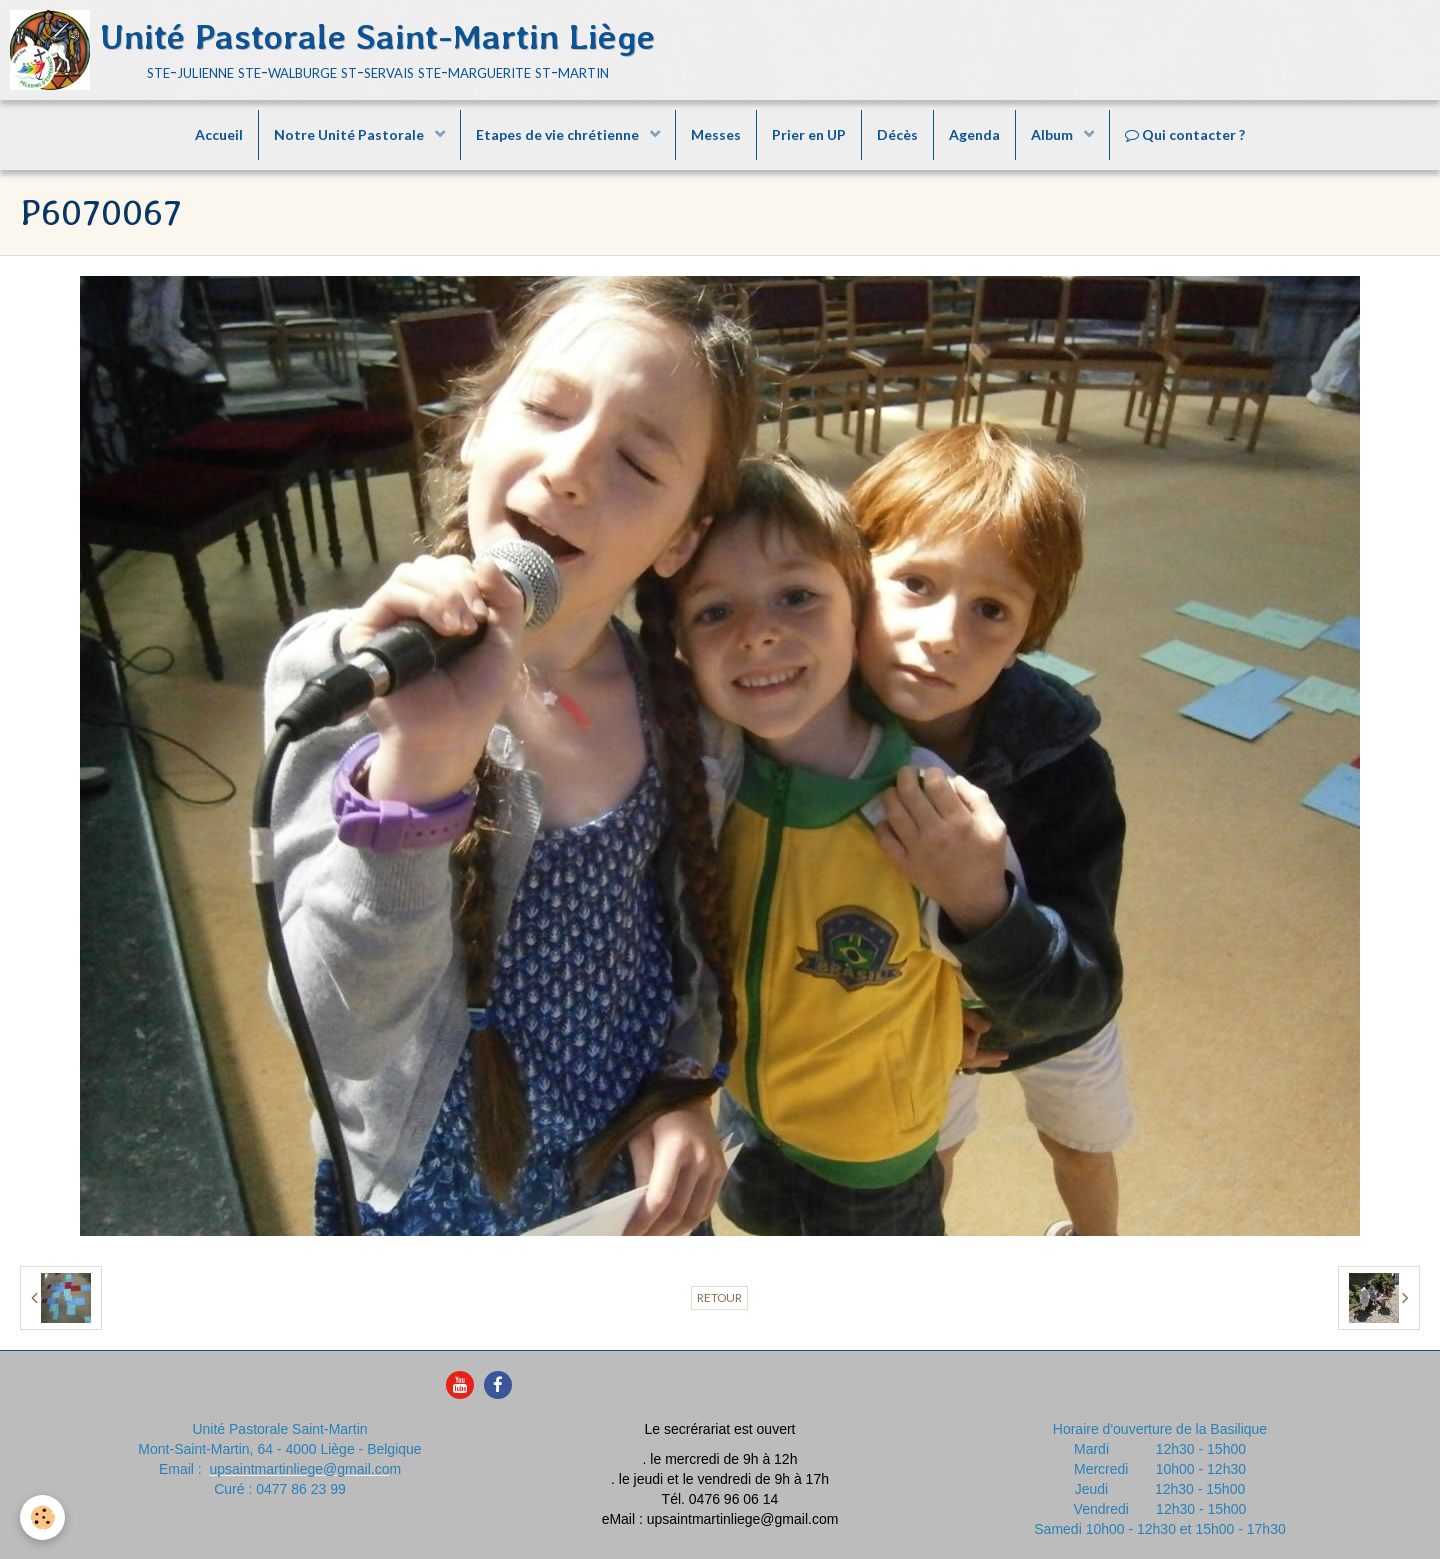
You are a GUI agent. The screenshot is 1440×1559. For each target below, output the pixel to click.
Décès (897, 134)
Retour (719, 1297)
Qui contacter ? (1185, 134)
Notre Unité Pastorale (350, 134)
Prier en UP (809, 134)
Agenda (974, 134)
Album (1053, 134)
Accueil (219, 134)
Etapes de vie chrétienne (559, 134)
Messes (716, 134)
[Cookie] (42, 1517)
